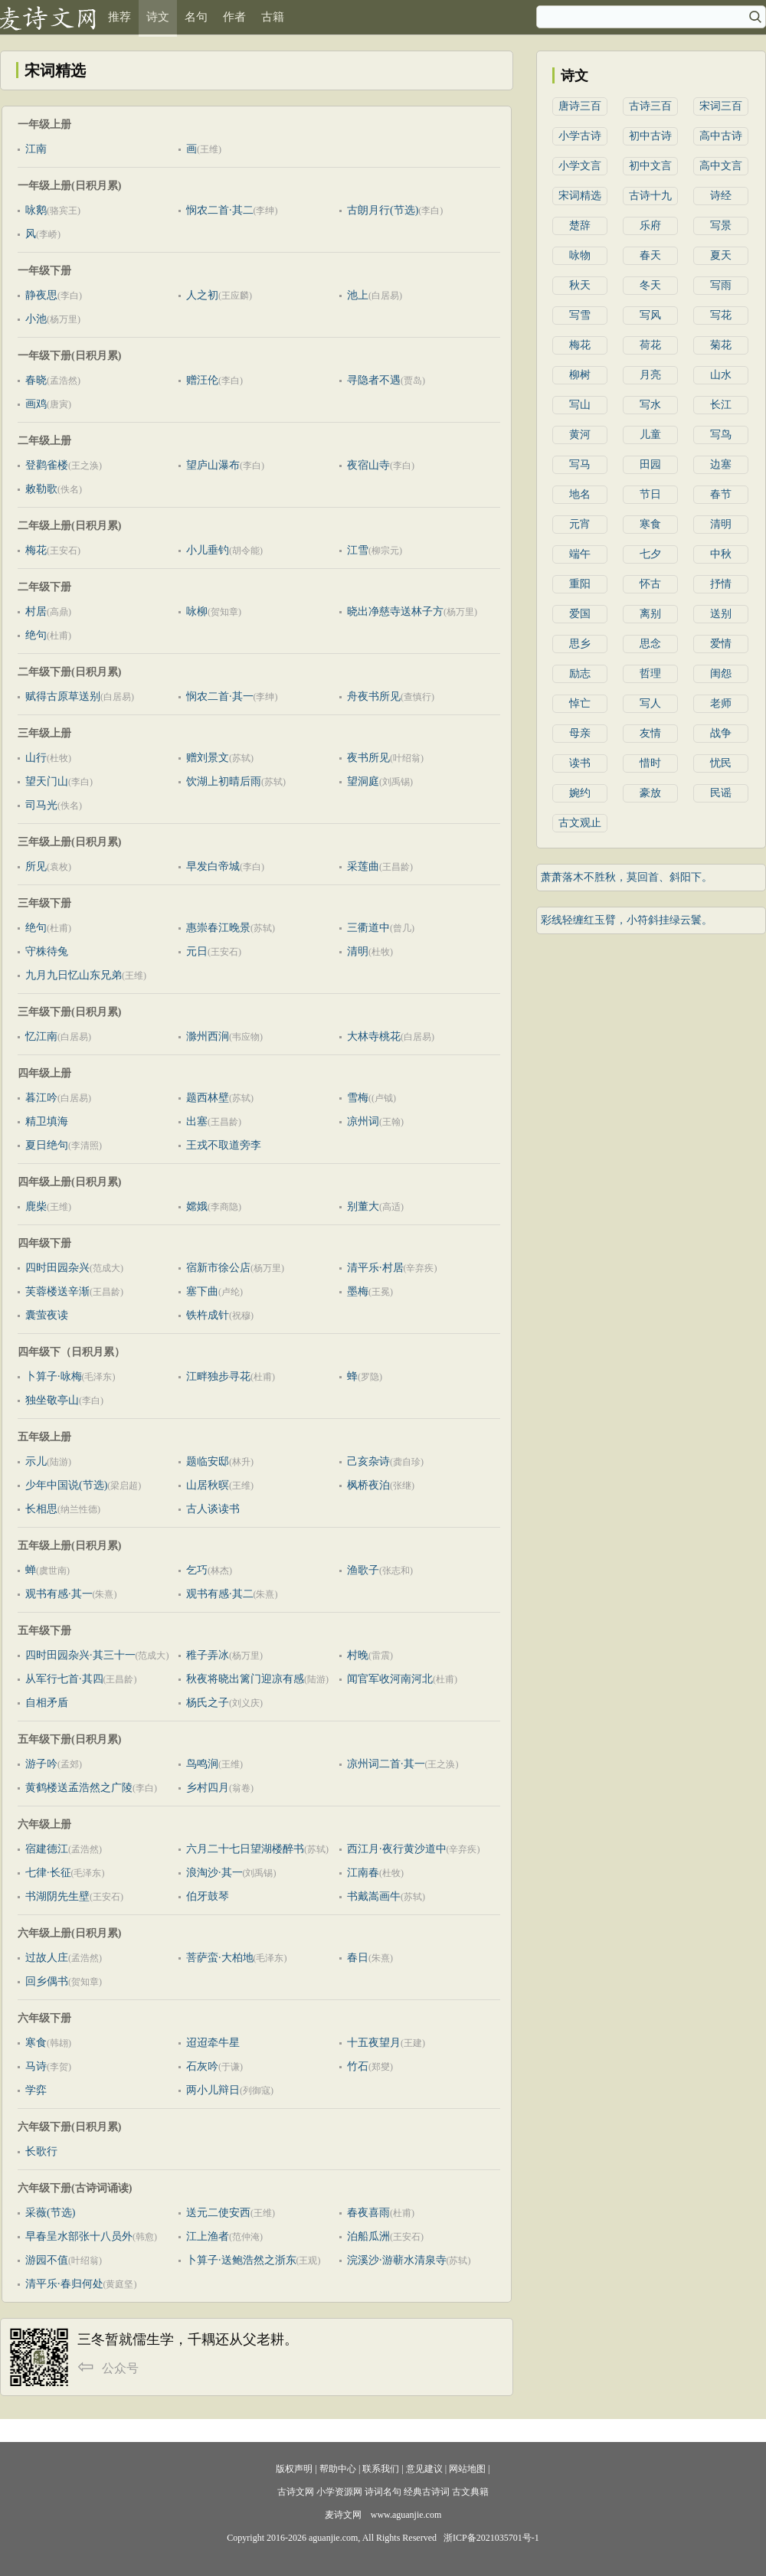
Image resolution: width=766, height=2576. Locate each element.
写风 (650, 315)
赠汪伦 (202, 380)
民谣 (721, 793)
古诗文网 (295, 2491)
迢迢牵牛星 (213, 2042)
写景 (721, 225)
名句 (196, 17)
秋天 (580, 285)
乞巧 (197, 1570)
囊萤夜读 (46, 1315)
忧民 (721, 763)
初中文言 (650, 166)
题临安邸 (207, 1461)
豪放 (650, 793)
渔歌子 (363, 1570)
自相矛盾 (46, 1702)
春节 (721, 494)
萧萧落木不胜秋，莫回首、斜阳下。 (626, 877)
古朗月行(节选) (382, 210)
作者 (234, 17)
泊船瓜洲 (368, 2236)
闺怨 (721, 673)
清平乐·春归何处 (64, 2284)
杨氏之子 (207, 1702)
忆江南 (41, 1036)
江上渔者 (207, 2236)
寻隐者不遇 (374, 380)
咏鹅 (36, 210)
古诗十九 (650, 195)
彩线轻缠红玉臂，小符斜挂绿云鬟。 (626, 920)
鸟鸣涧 (202, 1764)
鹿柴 (36, 1206)
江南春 (363, 1872)
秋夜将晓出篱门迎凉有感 (245, 1679)
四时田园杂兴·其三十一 (80, 1655)
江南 (36, 149)
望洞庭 (363, 781)
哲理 (650, 673)
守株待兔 (46, 951)
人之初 (202, 295)
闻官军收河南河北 (390, 1679)
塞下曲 (202, 1291)
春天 (650, 255)
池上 (357, 295)
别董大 (363, 1206)
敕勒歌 (41, 489)
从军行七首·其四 (64, 1679)
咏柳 (197, 611)
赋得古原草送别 (62, 696)
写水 (650, 404)
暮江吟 (41, 1097)
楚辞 (580, 225)
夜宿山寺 (368, 465)
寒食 (36, 2042)
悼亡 (580, 703)
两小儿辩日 (213, 2090)
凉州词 (363, 1121)
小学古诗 (579, 136)
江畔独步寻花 (218, 1376)
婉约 (580, 793)
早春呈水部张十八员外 (79, 2236)
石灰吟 (202, 2066)
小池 (36, 319)
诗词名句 (383, 2491)
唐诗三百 (579, 106)
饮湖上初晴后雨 (223, 781)
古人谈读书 (213, 1509)
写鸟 (721, 434)
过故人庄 (46, 1957)
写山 (580, 404)
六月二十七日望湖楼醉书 (245, 1849)
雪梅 (357, 1097)
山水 (721, 375)
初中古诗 (650, 136)
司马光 (41, 805)
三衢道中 (368, 927)
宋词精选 (579, 195)
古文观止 (579, 823)
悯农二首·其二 (220, 210)
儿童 (650, 434)
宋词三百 (720, 106)
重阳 (580, 584)
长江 (721, 404)
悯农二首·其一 (220, 696)
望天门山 (46, 781)
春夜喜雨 (368, 2212)
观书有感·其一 (59, 1594)
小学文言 (579, 166)
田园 (650, 464)
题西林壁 (207, 1097)
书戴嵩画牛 (374, 1896)
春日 (357, 1957)
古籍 (272, 17)
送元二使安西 (218, 2212)
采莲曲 (363, 866)
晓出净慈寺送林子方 (395, 611)
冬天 (650, 285)
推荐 (119, 17)
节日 (650, 494)
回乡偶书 (46, 1981)
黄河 (580, 434)
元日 (197, 951)
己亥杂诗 (368, 1461)
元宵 (580, 524)
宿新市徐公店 (218, 1267)
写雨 (721, 285)
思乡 (580, 643)
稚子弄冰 (207, 1655)
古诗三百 (650, 106)
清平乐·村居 (375, 1267)
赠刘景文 (207, 757)
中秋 (721, 554)
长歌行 (41, 2151)
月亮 (650, 375)
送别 (721, 613)
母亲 (580, 733)
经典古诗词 (427, 2491)
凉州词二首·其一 (386, 1764)
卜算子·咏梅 (53, 1376)
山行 (36, 757)
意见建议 (424, 2468)
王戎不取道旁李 (223, 1145)
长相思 (41, 1509)
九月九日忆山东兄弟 (73, 975)
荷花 (650, 345)
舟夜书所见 (374, 696)
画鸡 (36, 404)
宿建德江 (46, 1849)
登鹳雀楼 (46, 465)
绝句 (36, 635)
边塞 (721, 464)
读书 (580, 763)
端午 (580, 554)
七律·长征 (48, 1872)
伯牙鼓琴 (207, 1896)
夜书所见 (368, 757)
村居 (36, 611)
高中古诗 (720, 136)
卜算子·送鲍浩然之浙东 (241, 2260)
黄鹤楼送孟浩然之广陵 (79, 1787)
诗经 (721, 195)
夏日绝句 (46, 1145)
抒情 (721, 584)
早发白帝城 (213, 866)
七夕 (650, 554)
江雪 (357, 550)
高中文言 (720, 166)
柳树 (580, 375)
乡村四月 (207, 1787)
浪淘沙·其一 (214, 1872)
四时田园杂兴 (57, 1267)
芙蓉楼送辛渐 (57, 1291)
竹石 (357, 2066)
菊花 (721, 345)
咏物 (580, 255)
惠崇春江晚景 (218, 927)
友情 (650, 733)
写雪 (580, 315)
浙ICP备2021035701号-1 (491, 2537)
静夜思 (41, 295)
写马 (580, 464)
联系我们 (380, 2468)
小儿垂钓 (207, 550)
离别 (650, 613)
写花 (721, 315)
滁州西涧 (207, 1036)
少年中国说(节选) (66, 1485)
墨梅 (357, 1291)
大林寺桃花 (374, 1036)
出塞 (197, 1121)
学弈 (36, 2090)
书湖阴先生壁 (57, 1896)
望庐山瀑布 (213, 465)
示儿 (36, 1461)
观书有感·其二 (220, 1594)
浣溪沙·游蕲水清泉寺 (397, 2260)
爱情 (721, 643)
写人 (650, 703)
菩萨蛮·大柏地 (220, 1957)
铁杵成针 (207, 1315)
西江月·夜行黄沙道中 (397, 1849)
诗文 (157, 17)
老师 (721, 703)
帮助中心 (337, 2468)
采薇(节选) (50, 2212)
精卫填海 (46, 1121)
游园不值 (46, 2260)
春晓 (36, 380)
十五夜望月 (374, 2042)
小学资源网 (339, 2491)
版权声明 (294, 2468)
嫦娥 (197, 1206)
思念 (650, 643)
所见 (36, 866)
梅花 (36, 550)
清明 (357, 951)
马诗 (36, 2066)
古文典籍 (470, 2491)
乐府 (650, 225)
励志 (580, 673)
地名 (580, 494)
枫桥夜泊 (368, 1485)
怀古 (650, 584)
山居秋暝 (207, 1485)
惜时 (650, 763)
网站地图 (467, 2468)
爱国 (580, 613)
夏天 (721, 255)
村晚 (357, 1655)
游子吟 (41, 1764)
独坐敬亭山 (52, 1400)
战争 (721, 733)
